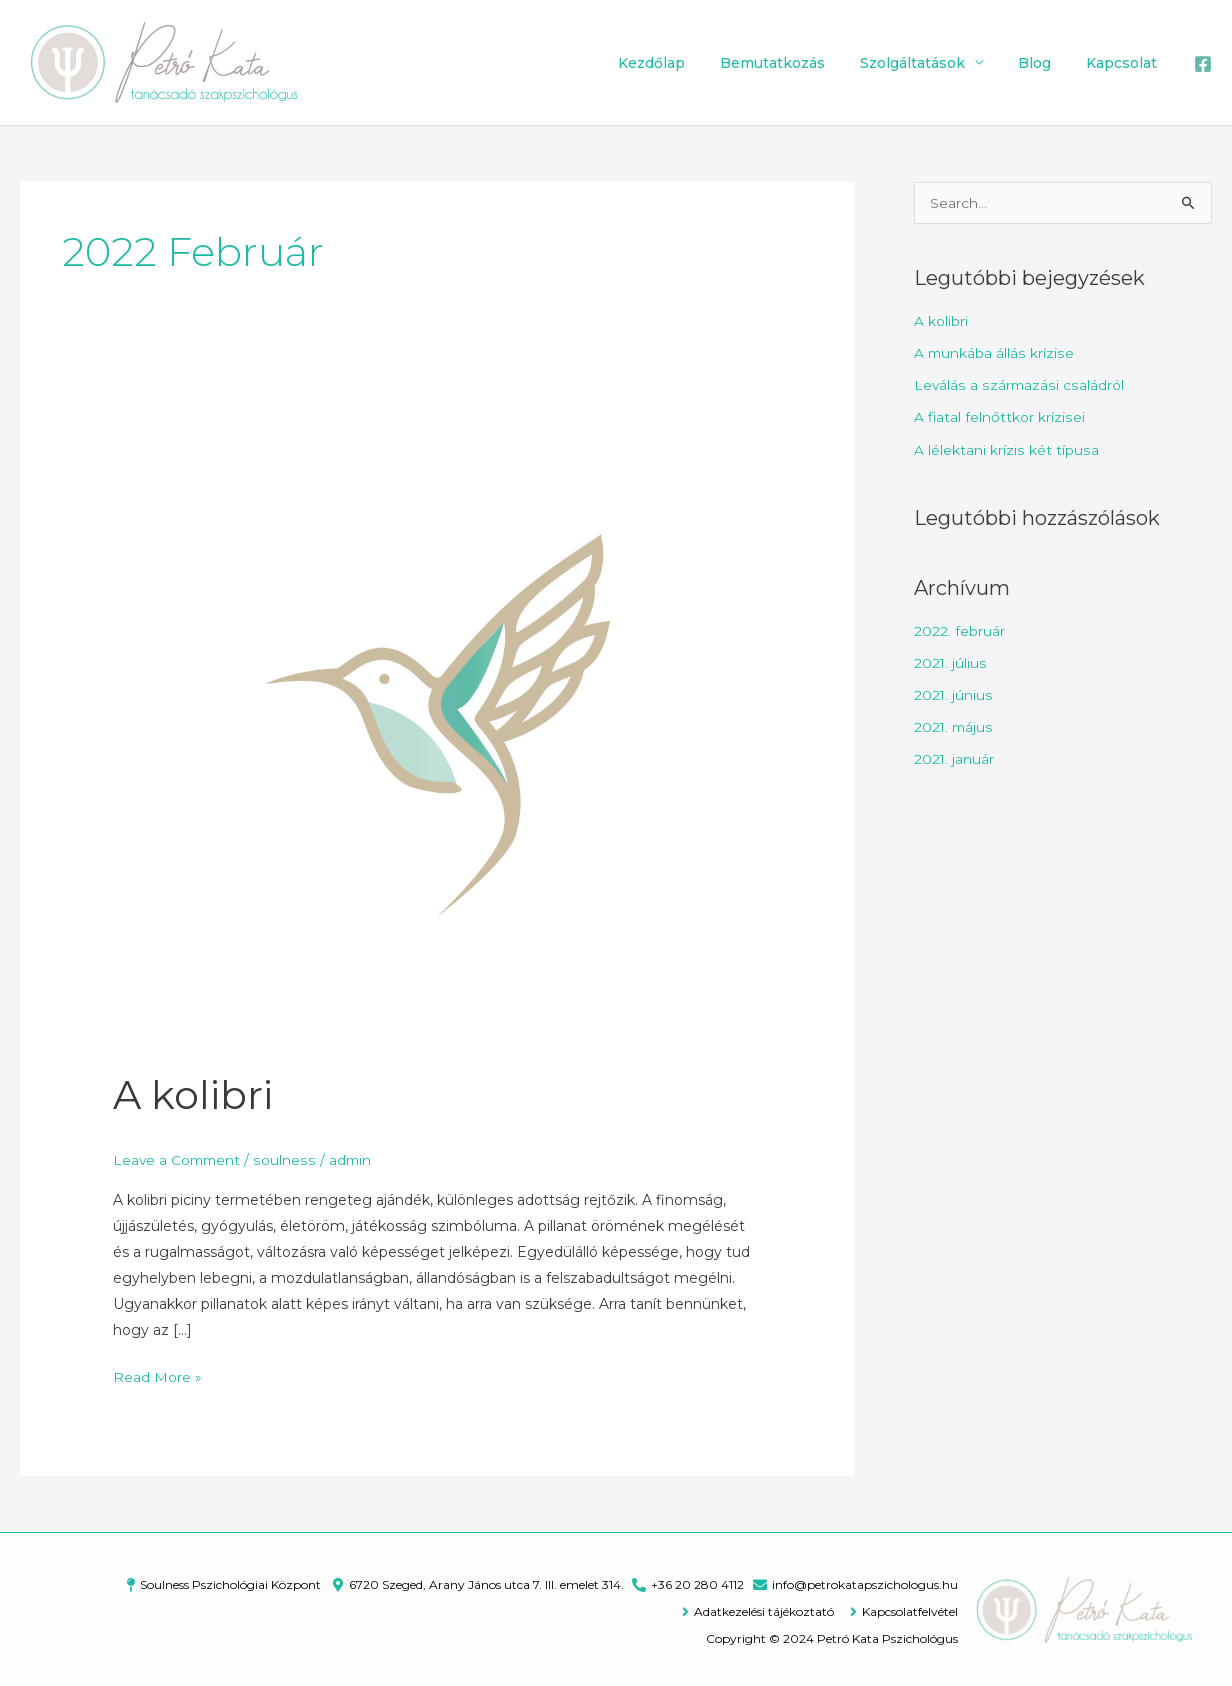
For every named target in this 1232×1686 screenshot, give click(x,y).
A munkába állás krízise (994, 355)
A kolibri (193, 1094)
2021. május (954, 724)
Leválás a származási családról (1018, 386)
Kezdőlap (682, 63)
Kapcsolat (1124, 63)
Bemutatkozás (796, 63)
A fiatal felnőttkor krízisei (999, 418)
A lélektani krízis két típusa (1005, 449)
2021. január (954, 756)
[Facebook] (1203, 64)
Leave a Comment (179, 1159)
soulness (288, 1159)
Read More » (157, 1374)
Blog (1044, 63)
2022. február (959, 630)
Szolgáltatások (929, 63)
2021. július (950, 661)
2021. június (953, 693)
